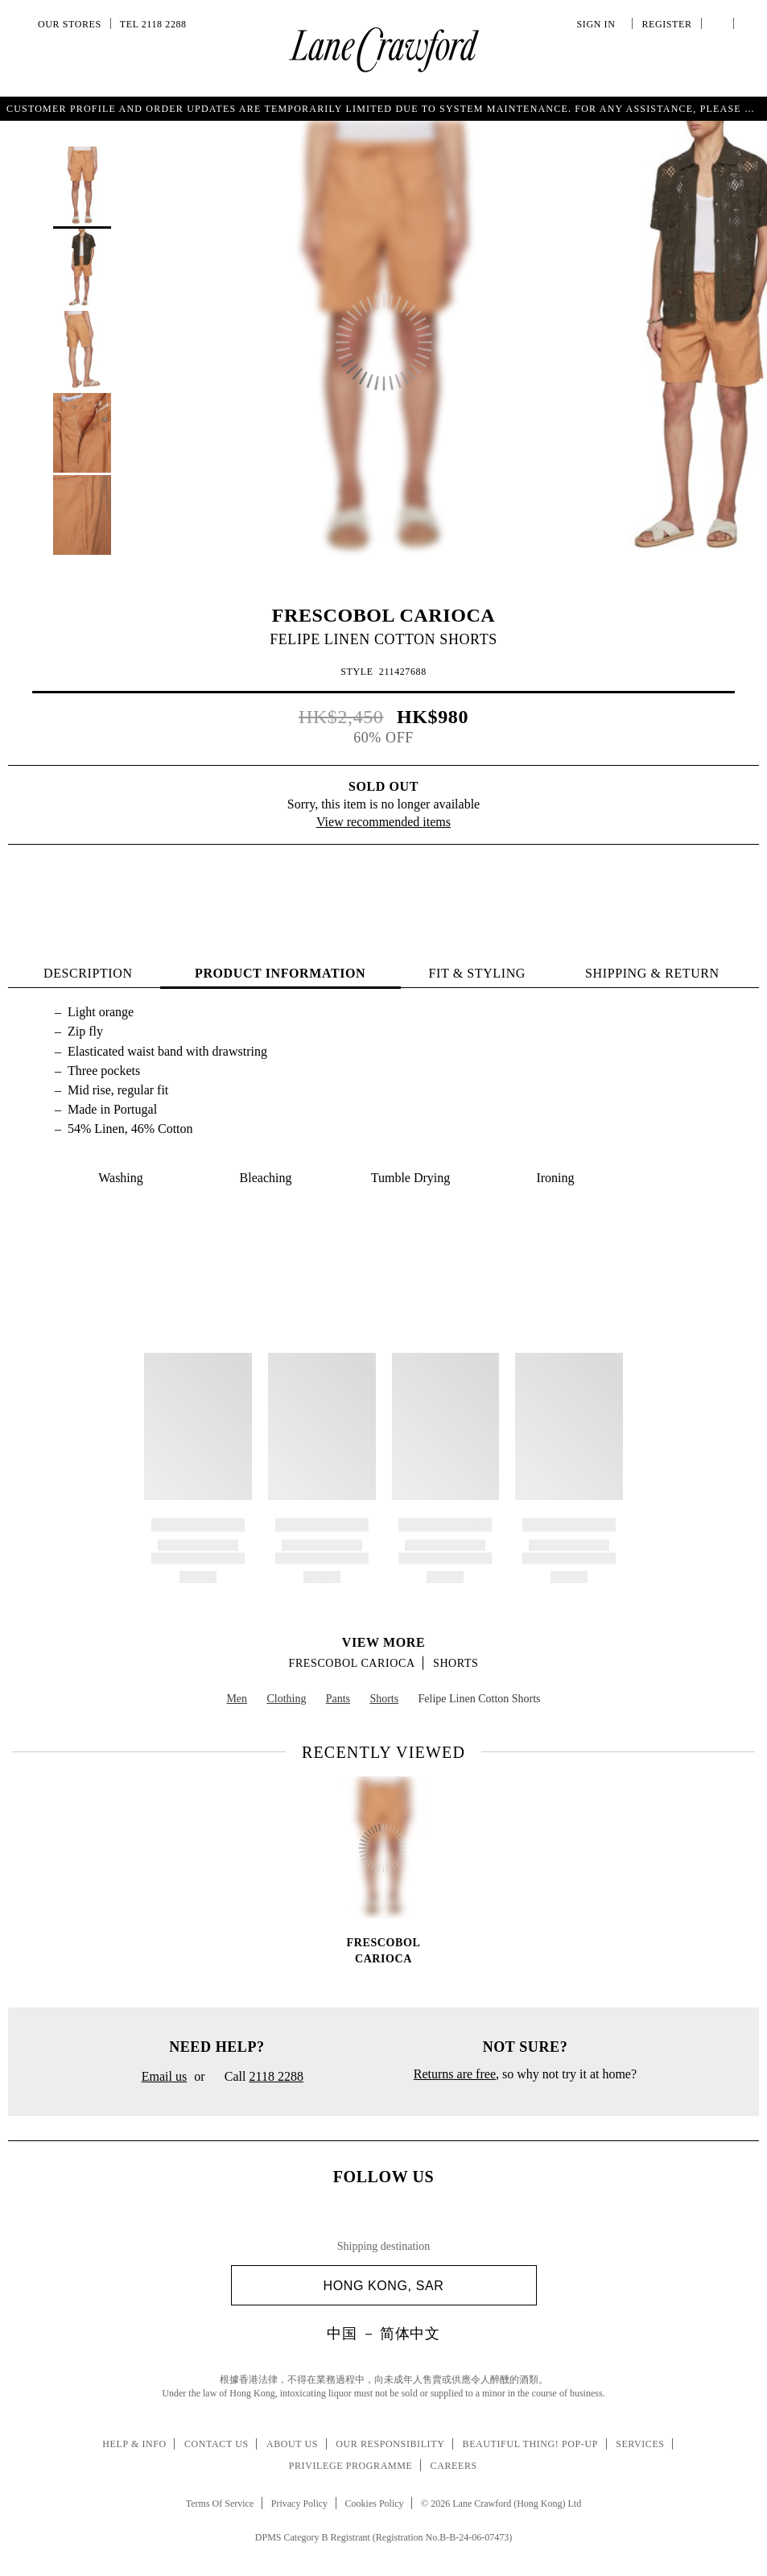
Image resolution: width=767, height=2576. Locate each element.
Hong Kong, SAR (424, 2285)
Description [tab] (88, 973)
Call (257, 2077)
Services (640, 2444)
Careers (454, 2465)
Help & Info (134, 2444)
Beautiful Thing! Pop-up (530, 2444)
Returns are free (455, 2074)
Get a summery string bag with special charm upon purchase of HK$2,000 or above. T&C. (384, 108)
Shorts (455, 1663)
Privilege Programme (351, 2465)
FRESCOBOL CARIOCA (384, 615)
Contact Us (216, 2444)
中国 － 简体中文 (383, 2334)
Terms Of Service (220, 2503)
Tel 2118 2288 (153, 24)
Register (665, 24)
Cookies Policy (374, 2503)
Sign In (598, 24)
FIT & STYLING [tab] (477, 973)
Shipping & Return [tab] (652, 973)
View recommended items (383, 822)
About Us (292, 2444)
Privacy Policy (299, 2503)
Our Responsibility (390, 2444)
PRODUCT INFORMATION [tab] (280, 973)
